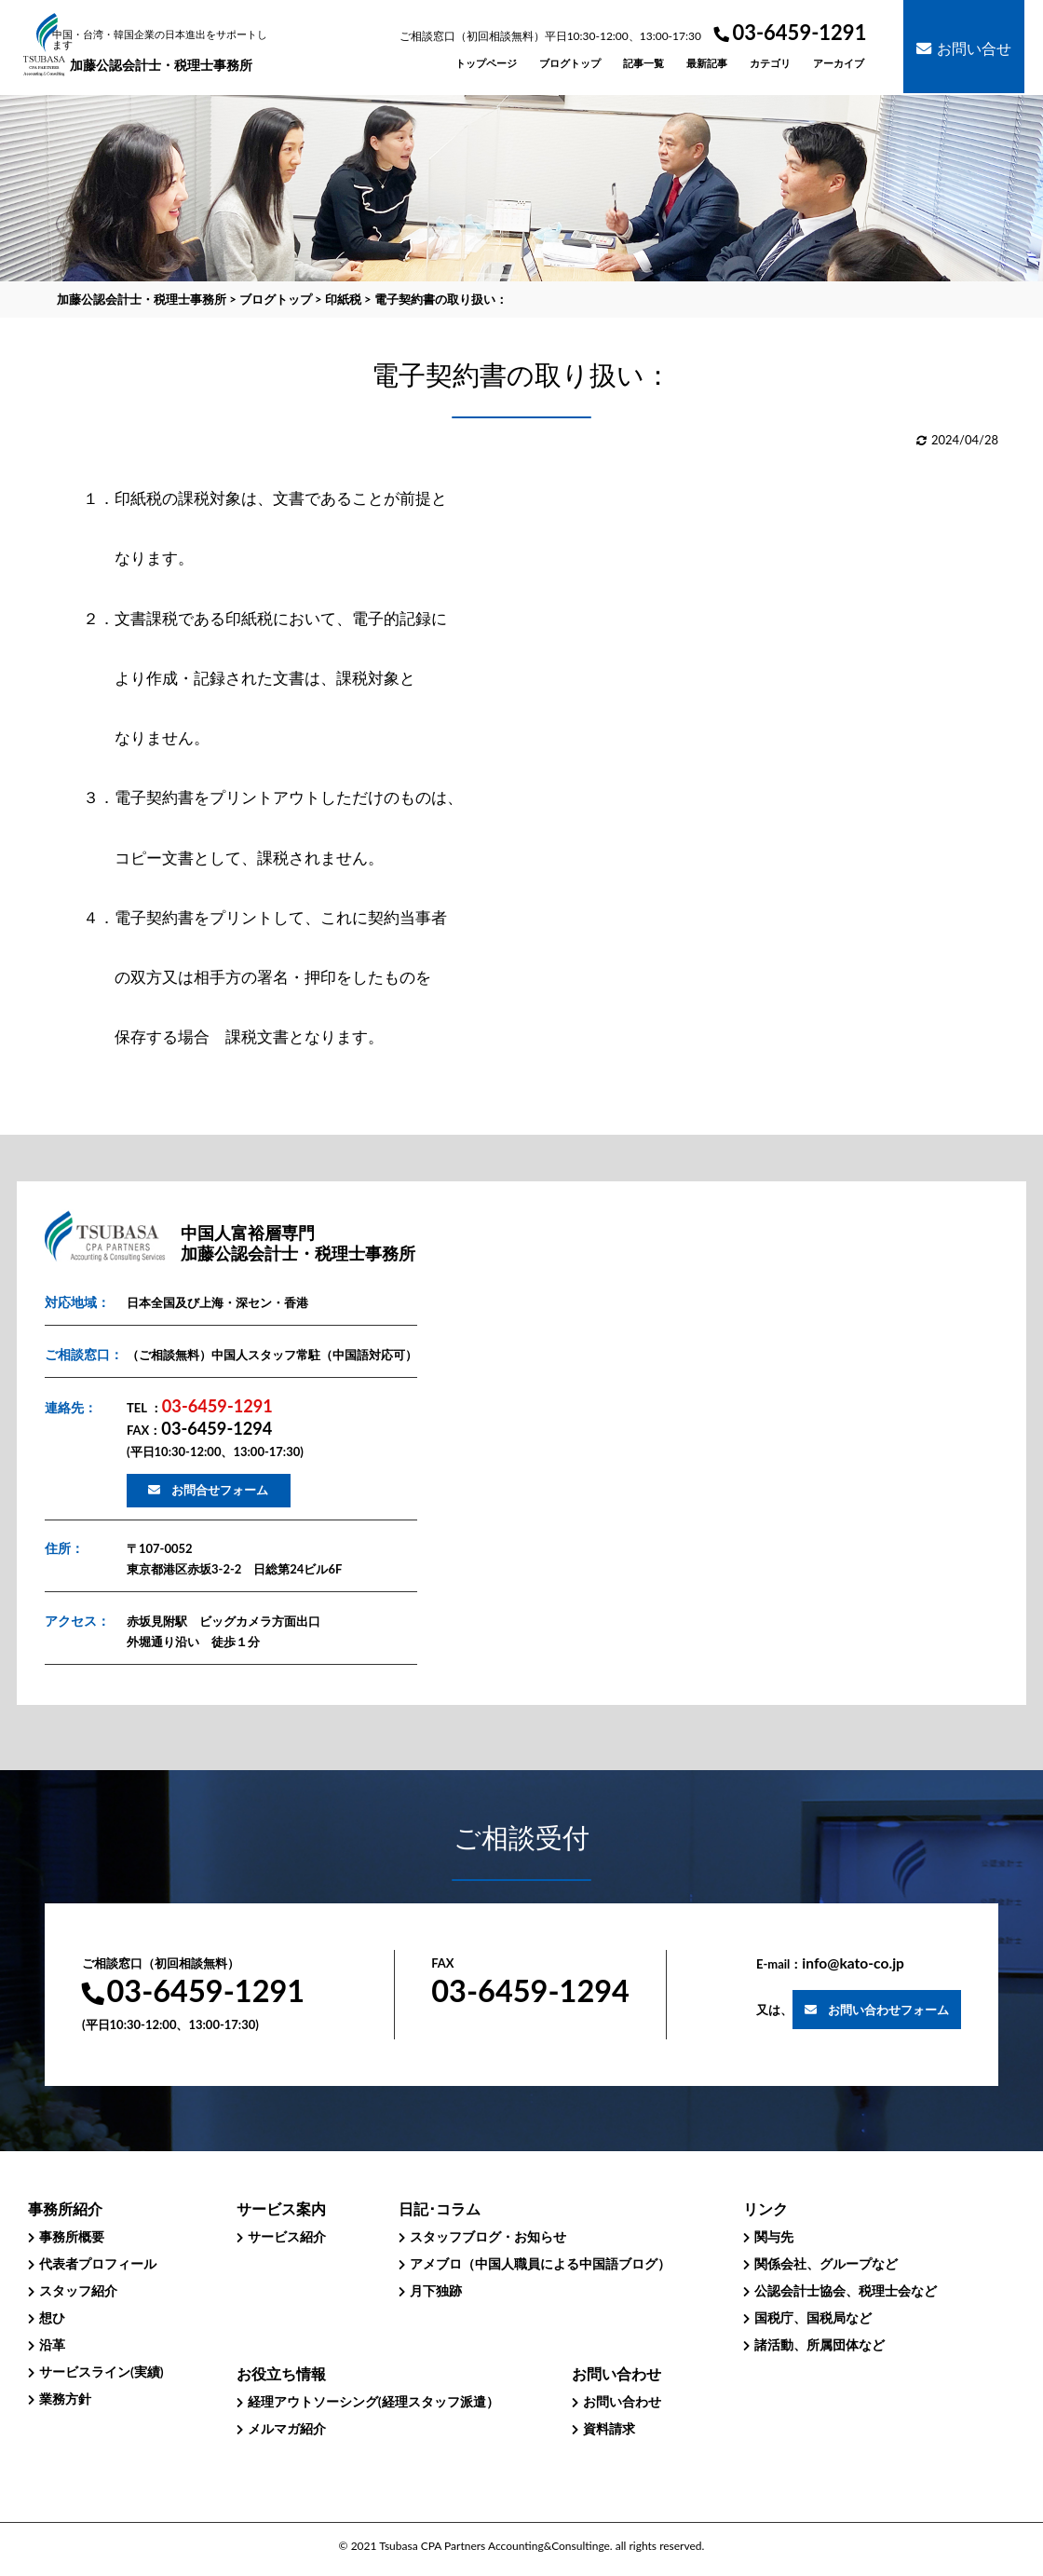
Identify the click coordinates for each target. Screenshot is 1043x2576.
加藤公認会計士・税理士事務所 (161, 51)
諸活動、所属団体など (819, 2344)
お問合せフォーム (219, 1489)
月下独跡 (436, 2290)
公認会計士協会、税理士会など (845, 2290)
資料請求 (609, 2428)
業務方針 (65, 2398)
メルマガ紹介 (287, 2428)
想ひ (52, 2317)
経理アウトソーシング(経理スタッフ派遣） (373, 2401)
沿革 (52, 2344)
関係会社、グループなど (826, 2263)
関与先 (773, 2236)
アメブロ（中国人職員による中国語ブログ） (540, 2263)
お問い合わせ (622, 2401)
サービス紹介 (287, 2236)
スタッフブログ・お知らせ (488, 2236)
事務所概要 (71, 2236)
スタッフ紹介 (78, 2290)
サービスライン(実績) (101, 2371)
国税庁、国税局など (813, 2317)
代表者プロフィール (97, 2263)
